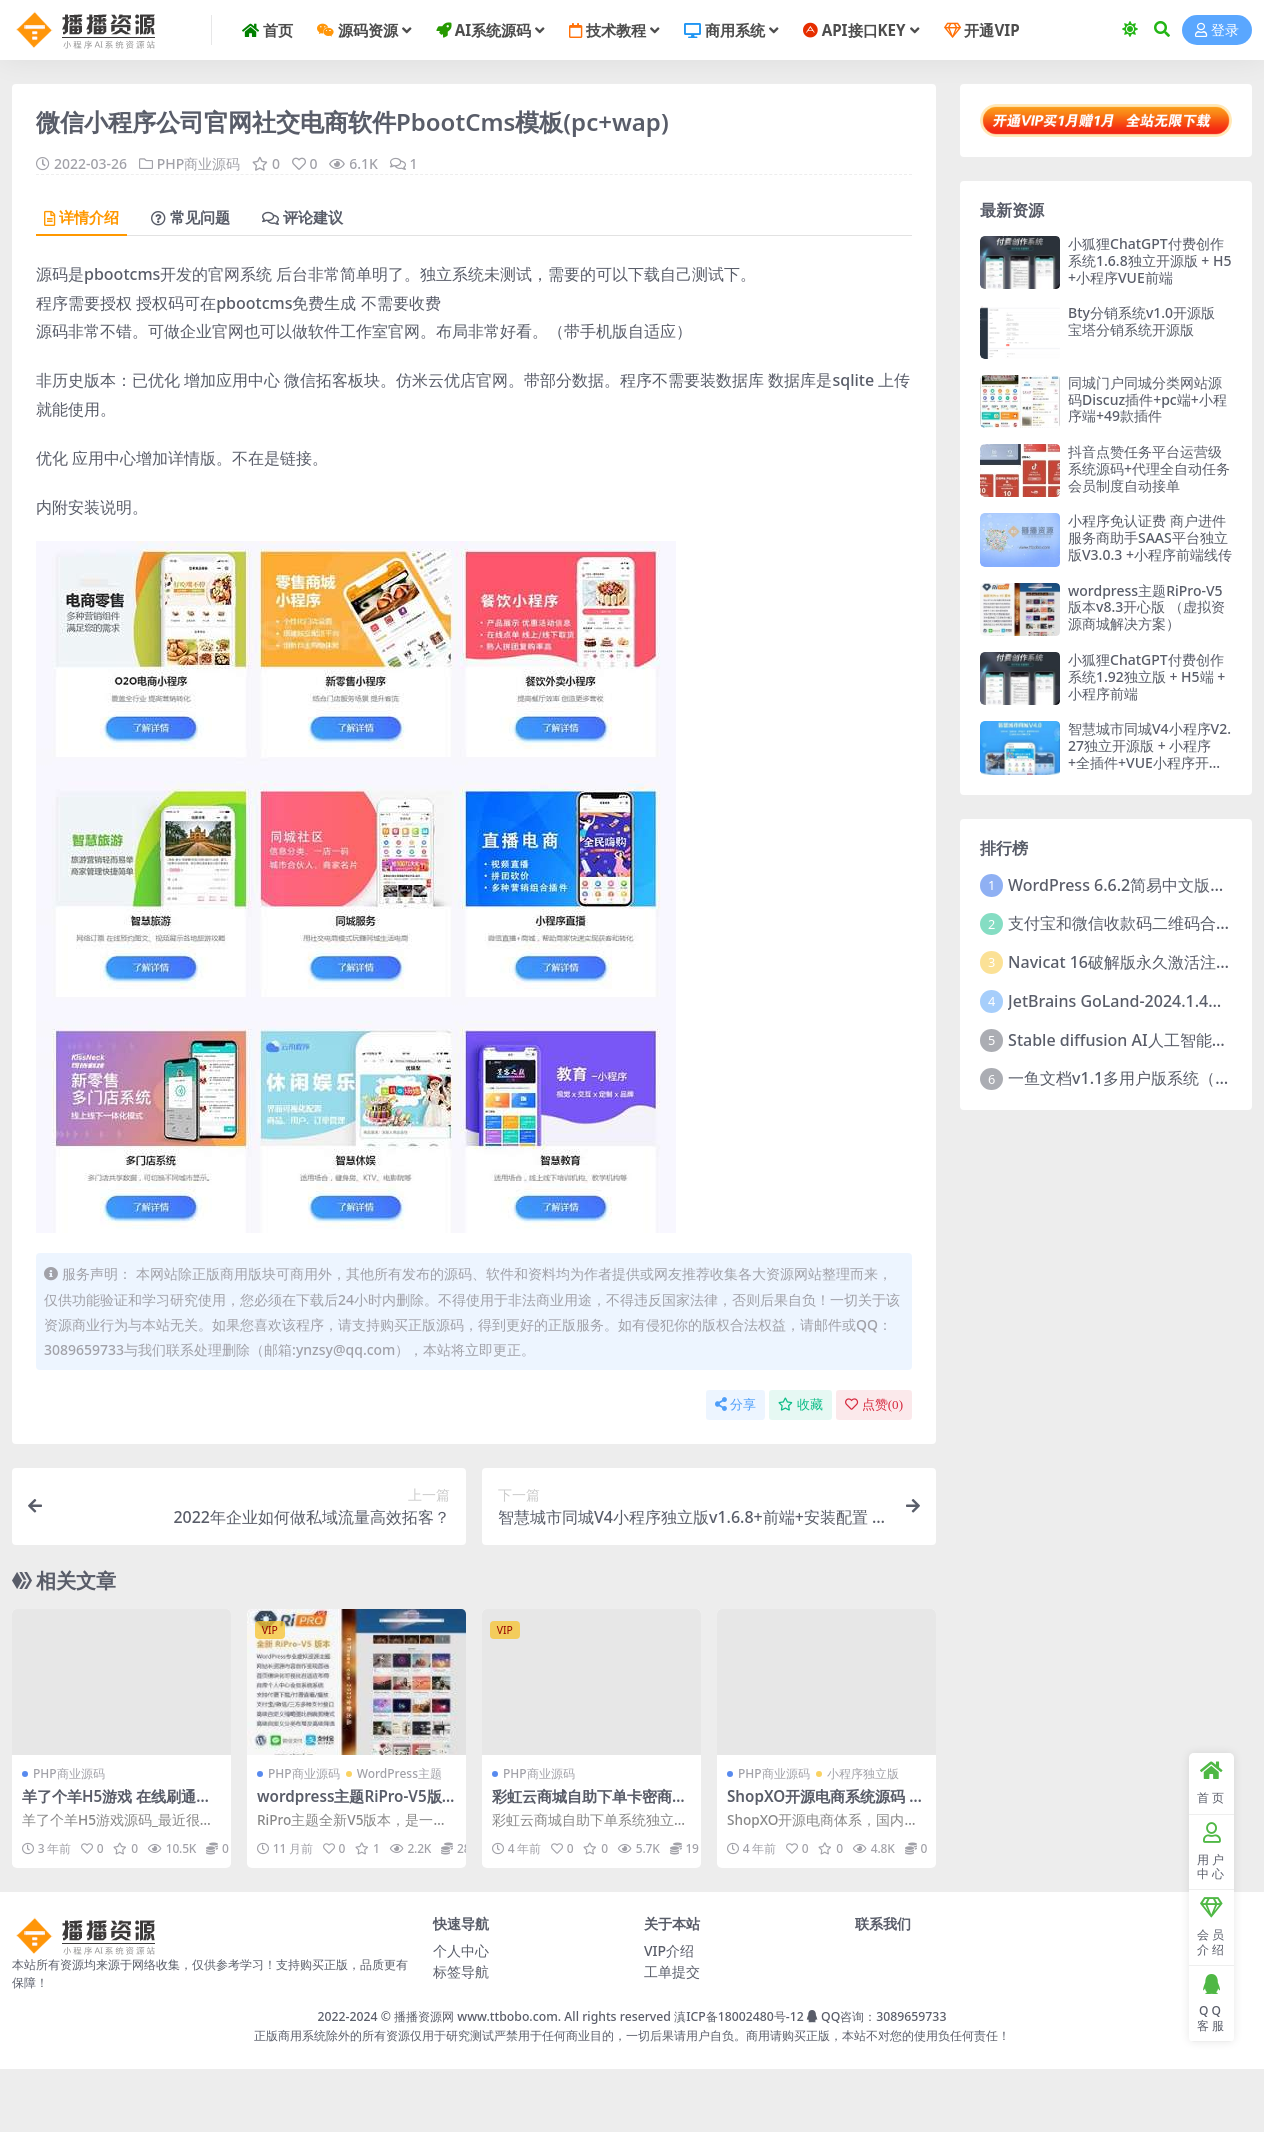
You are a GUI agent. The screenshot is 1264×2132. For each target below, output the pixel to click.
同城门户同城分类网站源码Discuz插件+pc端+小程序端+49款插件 (1147, 399)
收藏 (800, 1404)
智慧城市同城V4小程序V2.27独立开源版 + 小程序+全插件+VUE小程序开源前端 (1149, 753)
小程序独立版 (863, 1773)
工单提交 (672, 1971)
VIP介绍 (669, 1950)
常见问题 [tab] (190, 218)
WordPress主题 (399, 1773)
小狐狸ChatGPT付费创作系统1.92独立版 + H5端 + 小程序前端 (1146, 676)
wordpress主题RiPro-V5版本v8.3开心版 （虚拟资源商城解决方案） (1146, 607)
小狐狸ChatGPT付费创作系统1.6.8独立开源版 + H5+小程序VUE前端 (1149, 260)
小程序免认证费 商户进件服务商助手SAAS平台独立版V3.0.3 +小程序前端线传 (1150, 537)
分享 (735, 1404)
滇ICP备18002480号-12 (739, 2016)
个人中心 (461, 1950)
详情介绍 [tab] (81, 218)
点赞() (874, 1404)
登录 (1217, 30)
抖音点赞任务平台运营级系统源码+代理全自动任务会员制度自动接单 (1149, 468)
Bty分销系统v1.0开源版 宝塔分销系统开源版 (1141, 321)
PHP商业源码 (199, 163)
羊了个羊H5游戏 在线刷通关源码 (116, 1805)
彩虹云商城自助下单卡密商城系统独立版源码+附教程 (589, 1805)
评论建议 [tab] (302, 218)
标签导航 (461, 1971)
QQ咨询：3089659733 (876, 2016)
